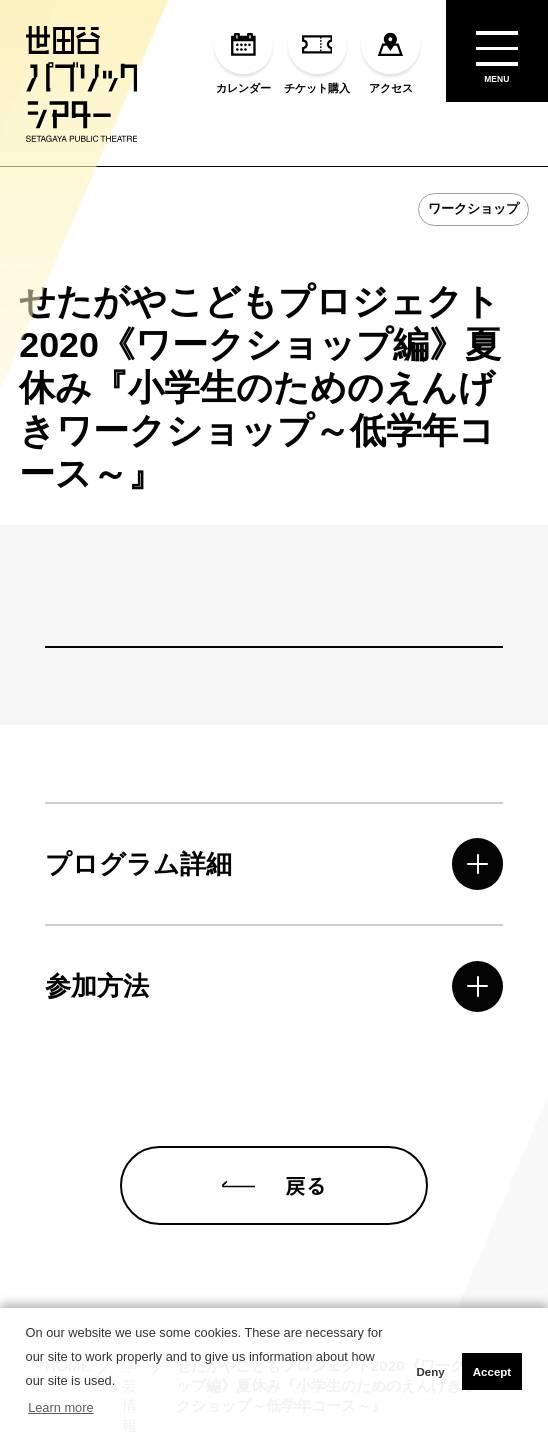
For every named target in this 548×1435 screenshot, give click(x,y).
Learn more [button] (60, 1407)
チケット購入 (317, 54)
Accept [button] (492, 1372)
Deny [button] (430, 1372)
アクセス (390, 54)
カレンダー (243, 54)
